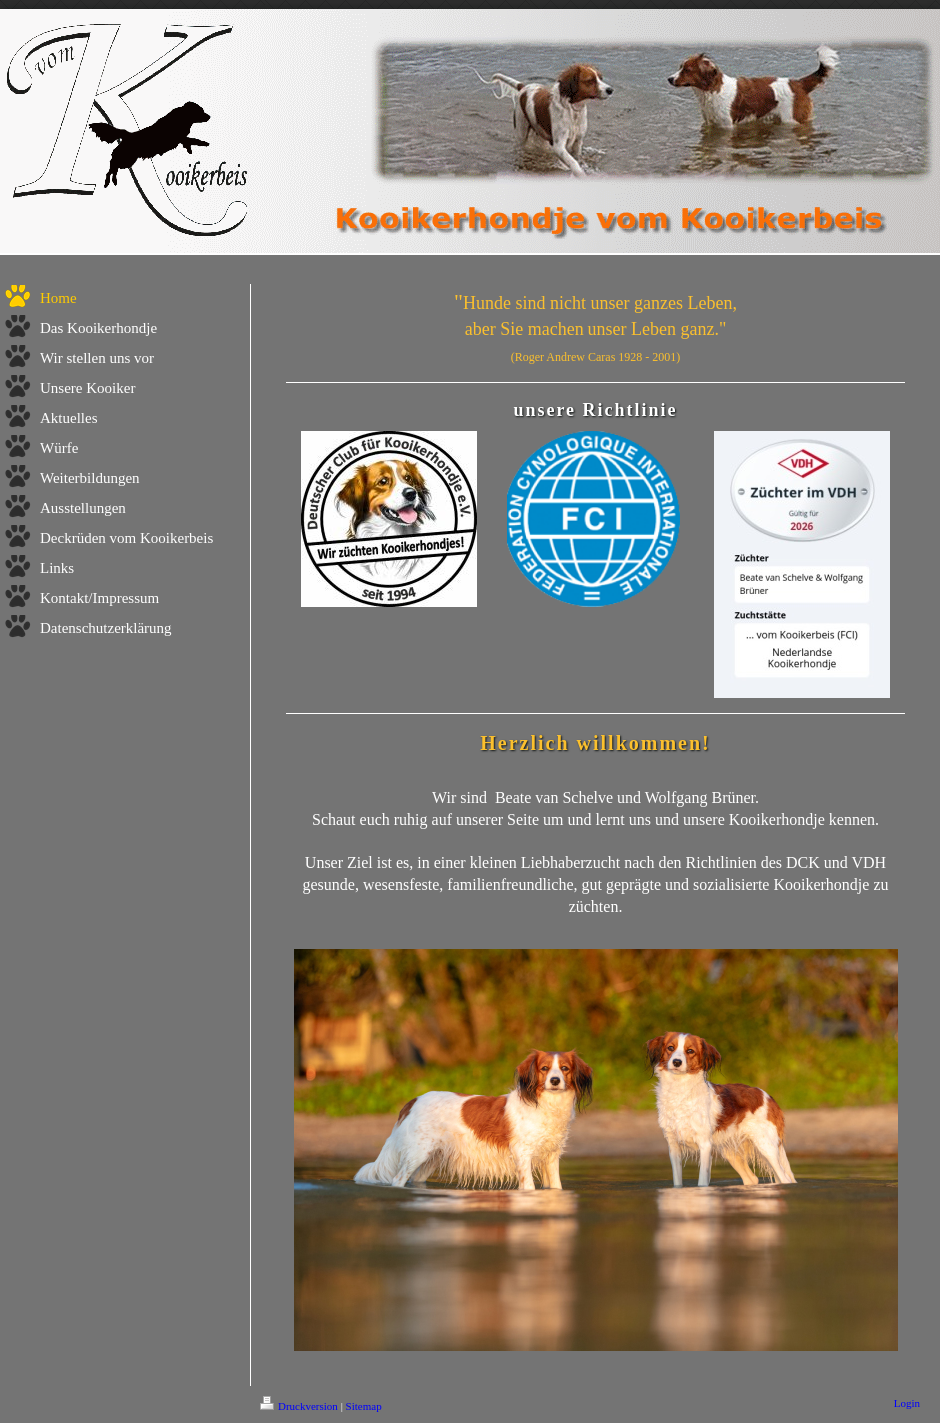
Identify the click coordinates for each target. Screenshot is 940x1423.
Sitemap (364, 1406)
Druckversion (299, 1406)
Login (907, 1403)
